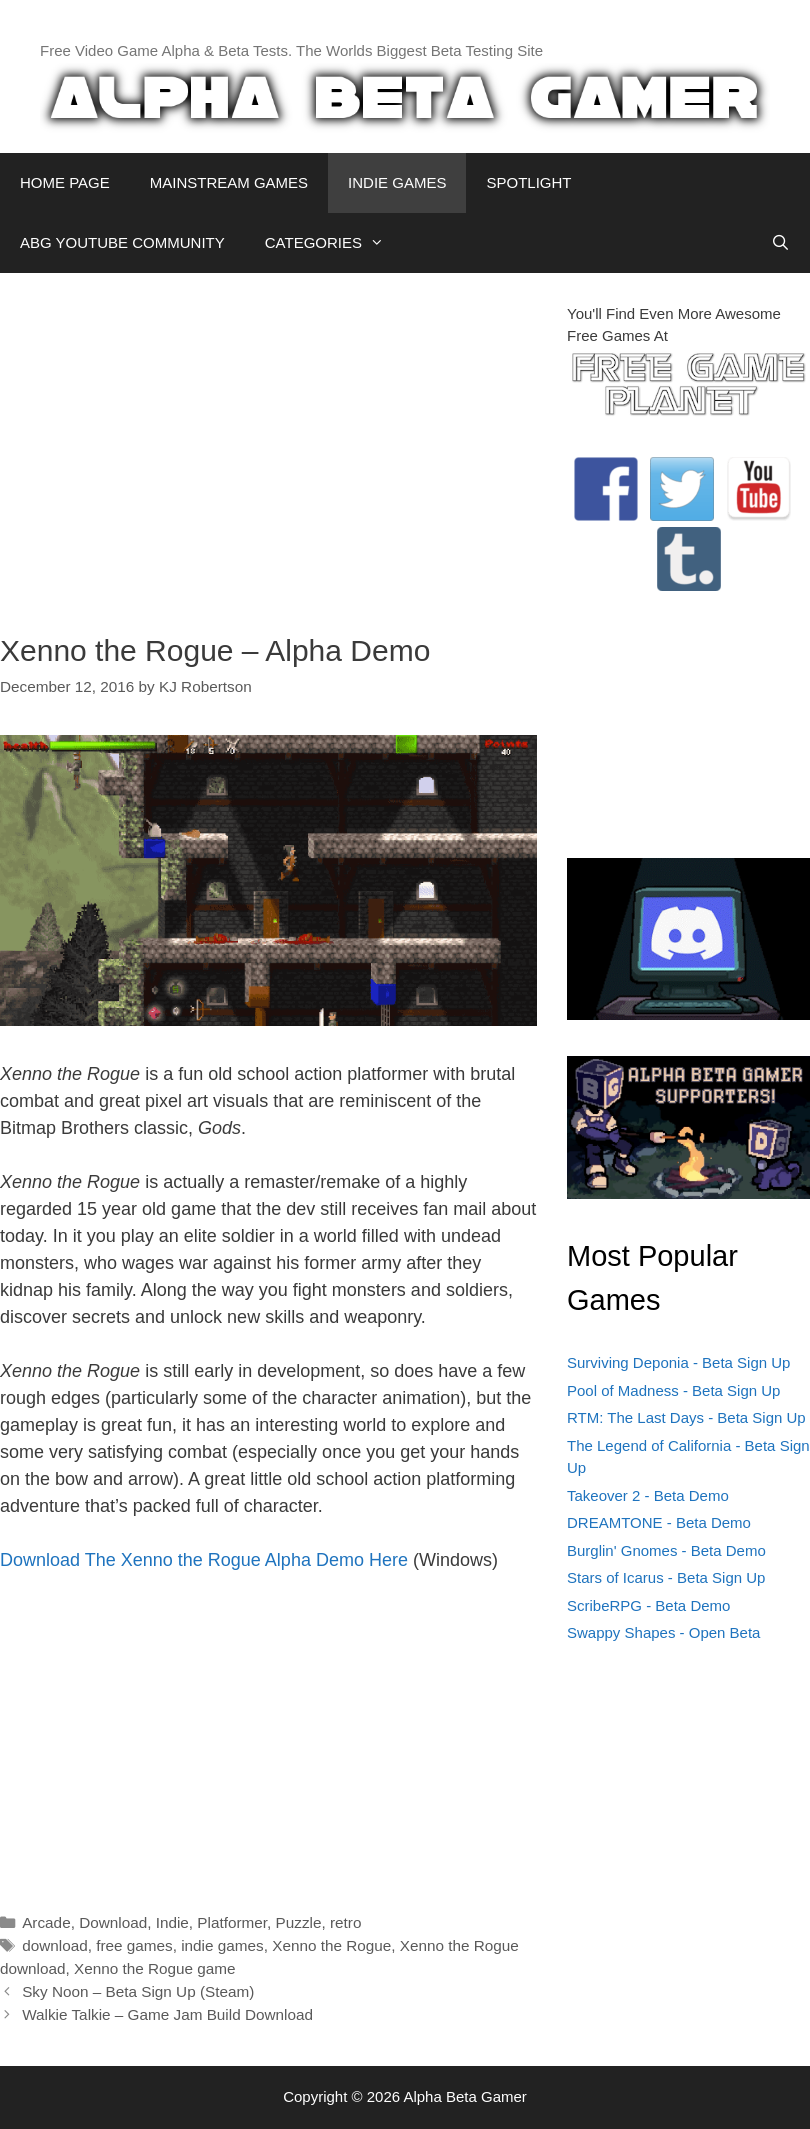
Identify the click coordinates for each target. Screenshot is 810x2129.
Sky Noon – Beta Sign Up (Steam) (138, 1991)
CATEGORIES (334, 243)
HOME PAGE (65, 182)
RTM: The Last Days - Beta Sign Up (686, 1417)
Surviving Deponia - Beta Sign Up (678, 1362)
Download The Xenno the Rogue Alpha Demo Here (204, 1560)
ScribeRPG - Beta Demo (648, 1605)
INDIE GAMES (397, 182)
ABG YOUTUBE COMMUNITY (122, 242)
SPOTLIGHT (528, 182)
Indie (172, 1922)
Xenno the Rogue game (155, 1968)
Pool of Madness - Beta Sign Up (673, 1390)
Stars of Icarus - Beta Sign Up (666, 1577)
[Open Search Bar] (780, 243)
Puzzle (299, 1922)
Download (113, 1922)
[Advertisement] (268, 443)
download (55, 1945)
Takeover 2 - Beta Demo (648, 1495)
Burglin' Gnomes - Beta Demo (666, 1550)
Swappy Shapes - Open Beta (663, 1632)
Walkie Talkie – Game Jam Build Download (167, 2014)
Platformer (232, 1922)
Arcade (46, 1922)
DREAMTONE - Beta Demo (659, 1522)
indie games (222, 1945)
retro (345, 1922)
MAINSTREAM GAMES (229, 182)
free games (134, 1945)
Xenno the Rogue (331, 1945)
